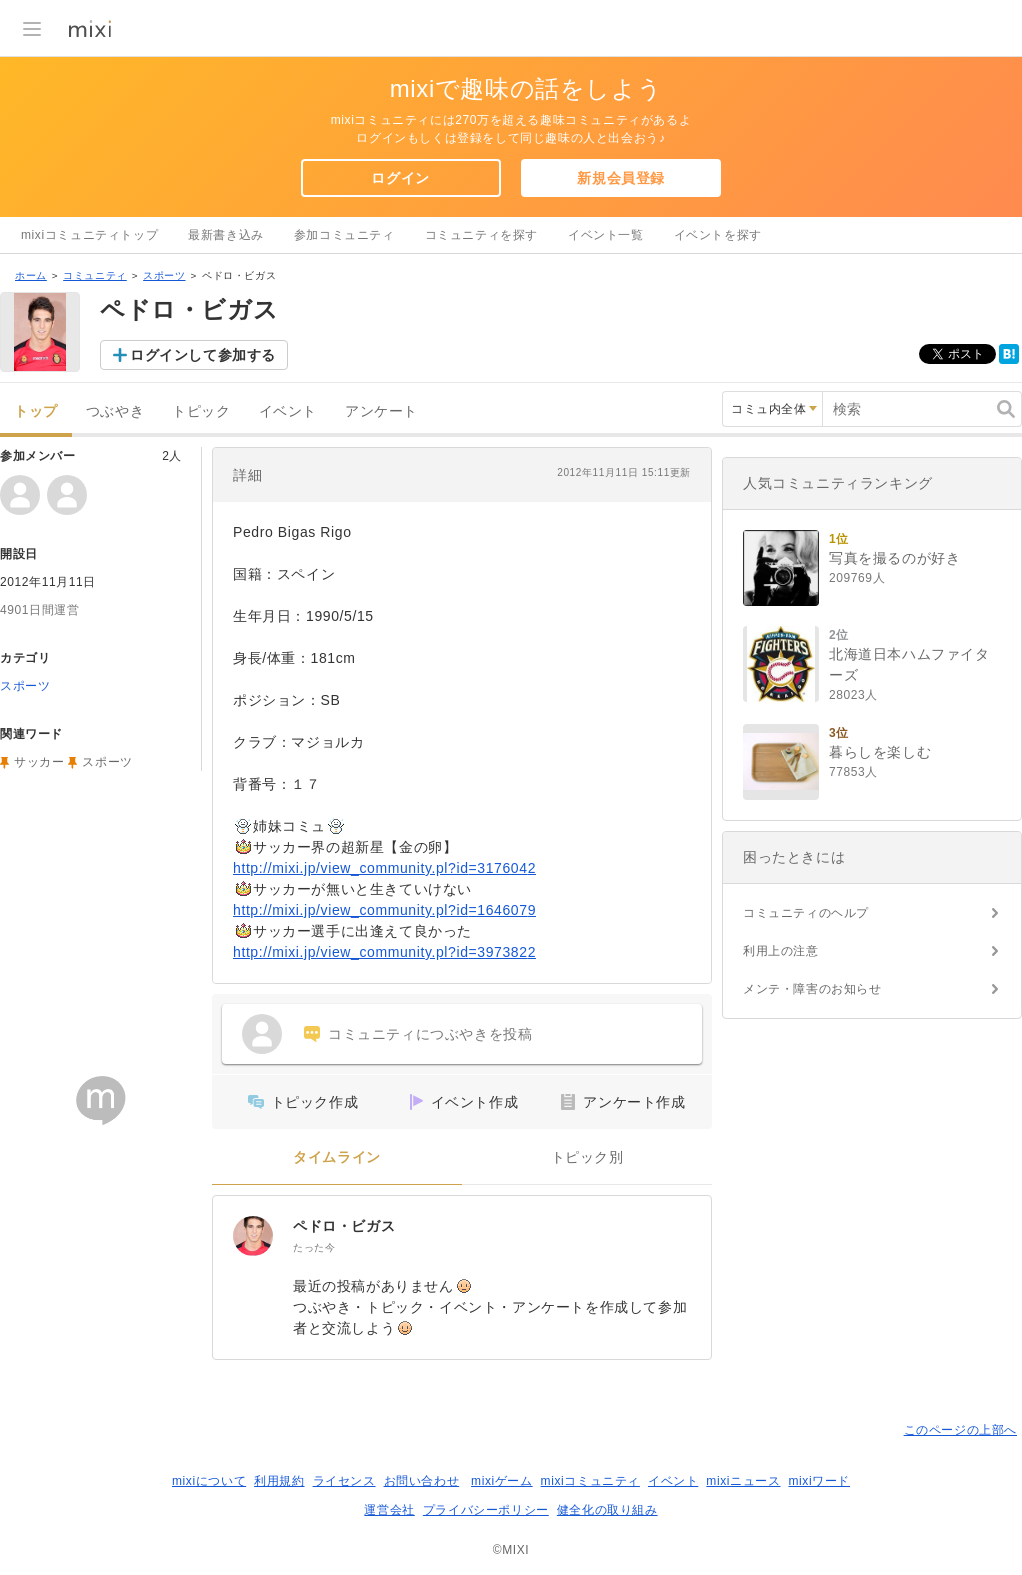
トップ (36, 411)
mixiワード (819, 1481)
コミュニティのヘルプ (806, 913)
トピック (201, 411)
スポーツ (164, 275)
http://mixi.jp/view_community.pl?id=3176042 (384, 868)
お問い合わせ (422, 1481)
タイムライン (337, 1157)
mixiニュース (743, 1481)
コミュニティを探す (481, 235)
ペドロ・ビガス (344, 1226)
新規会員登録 (621, 178)
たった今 (314, 1247)
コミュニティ (95, 275)
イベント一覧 (606, 235)
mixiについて (209, 1481)
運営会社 (389, 1510)
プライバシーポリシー (486, 1510)
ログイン (400, 178)
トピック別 (587, 1157)
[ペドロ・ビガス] (253, 1236)
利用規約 (279, 1481)
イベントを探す (718, 235)
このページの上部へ (960, 1430)
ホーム (31, 275)
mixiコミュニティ (590, 1481)
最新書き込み (226, 235)
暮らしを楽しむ (880, 752)
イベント (288, 411)
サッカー (39, 762)
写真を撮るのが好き (894, 558)
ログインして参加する (203, 355)
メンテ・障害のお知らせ (812, 989)
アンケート (381, 411)
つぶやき (115, 411)
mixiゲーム (502, 1481)
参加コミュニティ (344, 235)
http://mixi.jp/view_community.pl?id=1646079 (384, 910)
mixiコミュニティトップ (89, 235)
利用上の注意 (781, 951)
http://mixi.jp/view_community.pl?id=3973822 (384, 952)
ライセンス (344, 1481)
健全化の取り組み (607, 1510)
